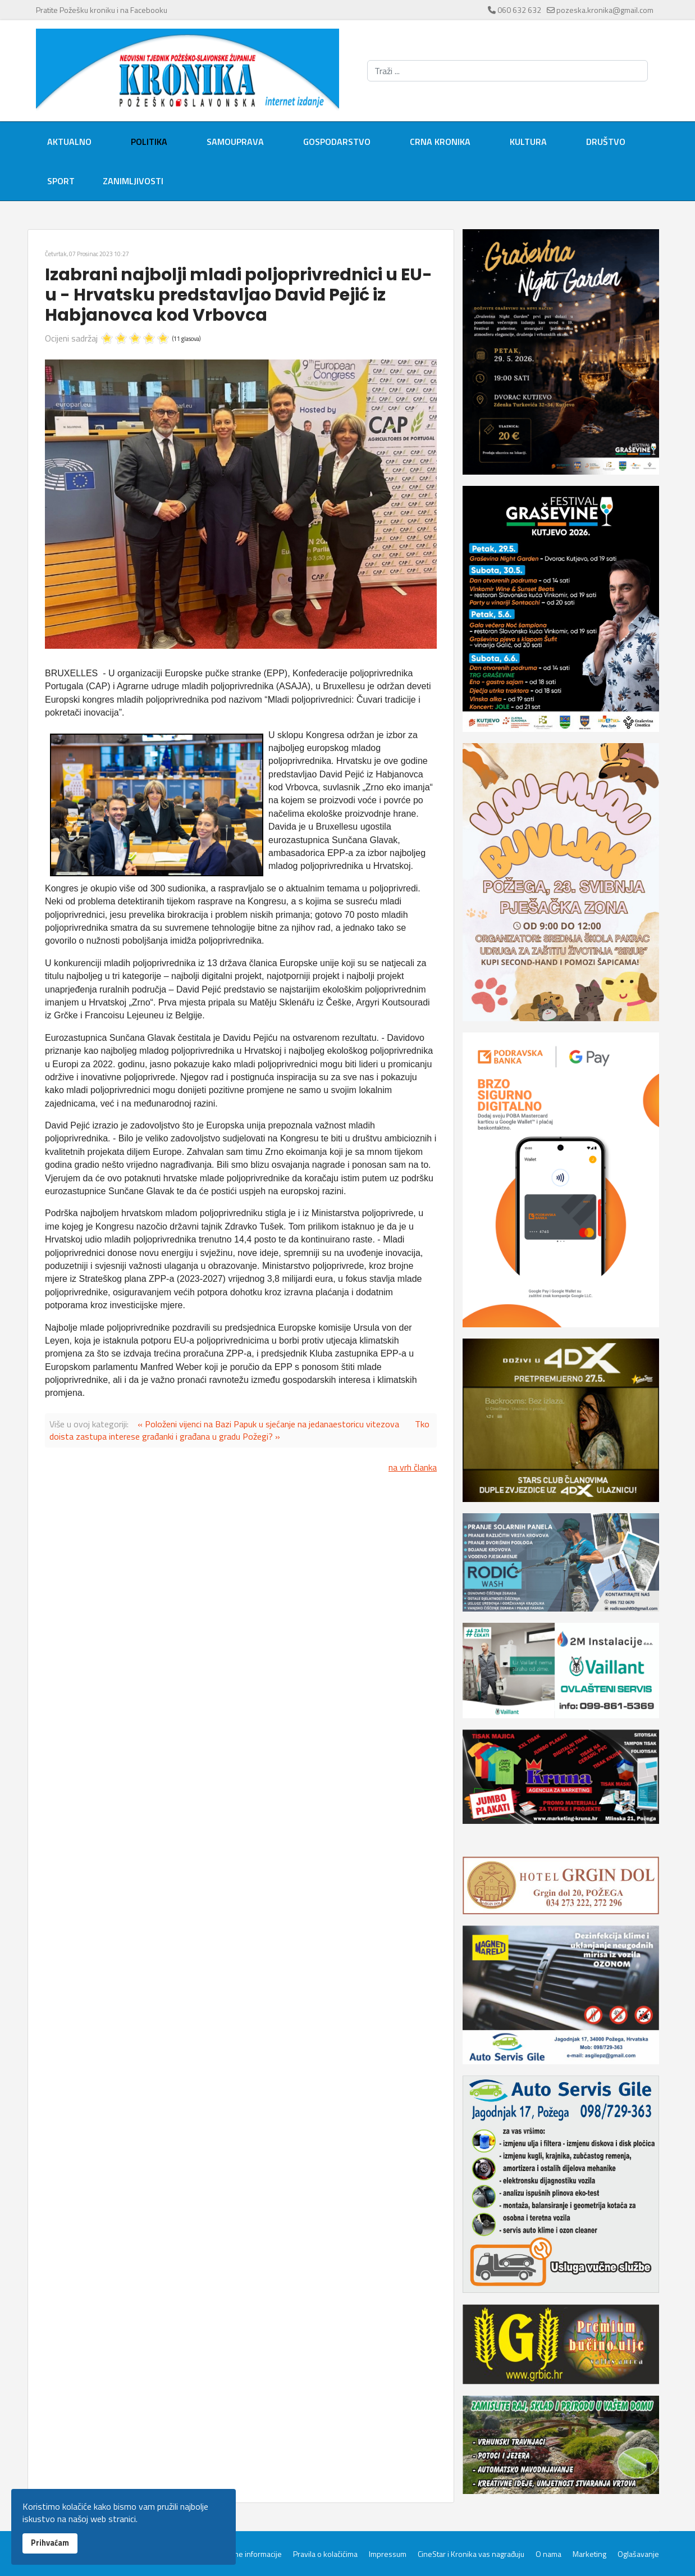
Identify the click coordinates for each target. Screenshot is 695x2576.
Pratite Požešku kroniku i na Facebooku (101, 10)
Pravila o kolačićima (325, 2554)
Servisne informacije (247, 2554)
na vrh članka (412, 1467)
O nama (548, 2554)
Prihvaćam (50, 2543)
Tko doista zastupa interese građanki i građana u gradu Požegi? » (239, 1430)
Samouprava (235, 141)
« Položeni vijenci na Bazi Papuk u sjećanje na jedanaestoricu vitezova (268, 1424)
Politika (149, 141)
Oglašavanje (638, 2554)
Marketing (589, 2554)
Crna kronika (440, 141)
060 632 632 (519, 10)
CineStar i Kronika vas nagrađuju (471, 2554)
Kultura (528, 141)
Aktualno (69, 141)
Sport (61, 181)
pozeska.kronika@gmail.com (604, 10)
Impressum (387, 2554)
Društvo (605, 141)
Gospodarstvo (337, 141)
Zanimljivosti (133, 181)
